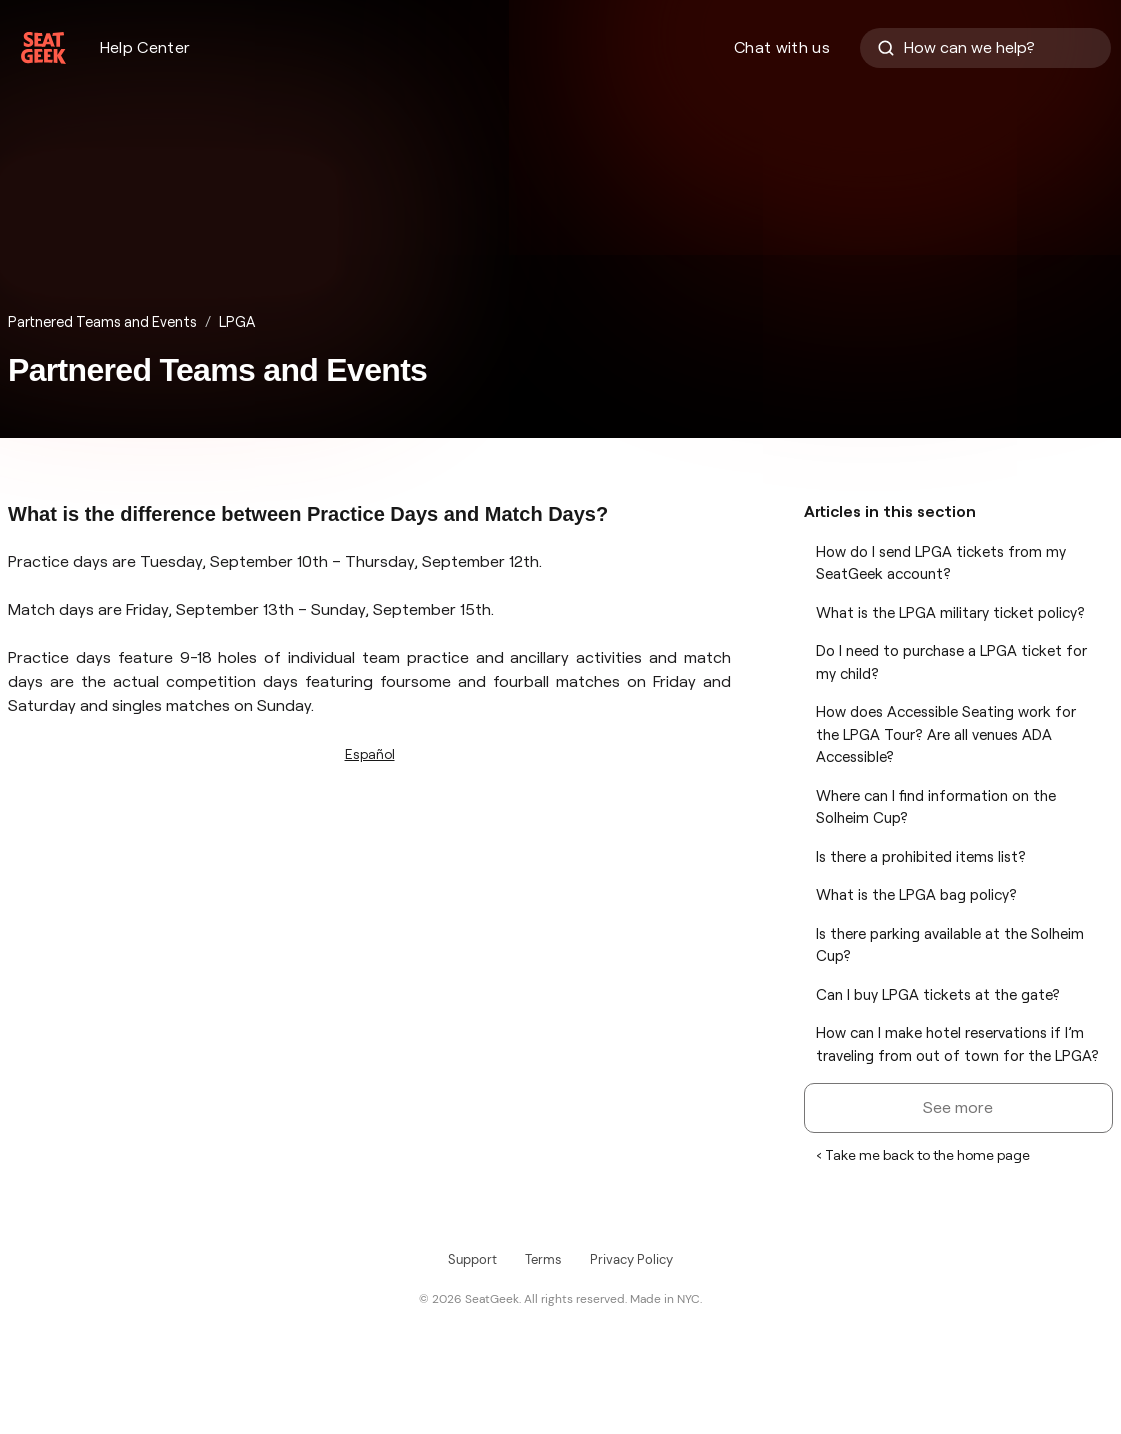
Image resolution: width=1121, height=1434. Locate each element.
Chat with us (782, 47)
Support (472, 1259)
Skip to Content (0, 0)
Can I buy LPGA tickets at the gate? (938, 995)
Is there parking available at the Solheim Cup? (950, 945)
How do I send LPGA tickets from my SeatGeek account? (941, 563)
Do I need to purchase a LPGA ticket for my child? (951, 662)
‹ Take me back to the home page (923, 1155)
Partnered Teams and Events (102, 322)
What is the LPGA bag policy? (916, 895)
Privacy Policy (631, 1259)
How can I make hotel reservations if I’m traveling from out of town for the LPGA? (957, 1044)
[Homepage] (43, 48)
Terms (543, 1259)
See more (958, 1107)
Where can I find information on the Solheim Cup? (936, 807)
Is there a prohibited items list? (921, 857)
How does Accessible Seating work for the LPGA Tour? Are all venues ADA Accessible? (946, 734)
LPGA (237, 322)
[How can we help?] (985, 48)
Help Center (145, 47)
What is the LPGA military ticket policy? (950, 613)
